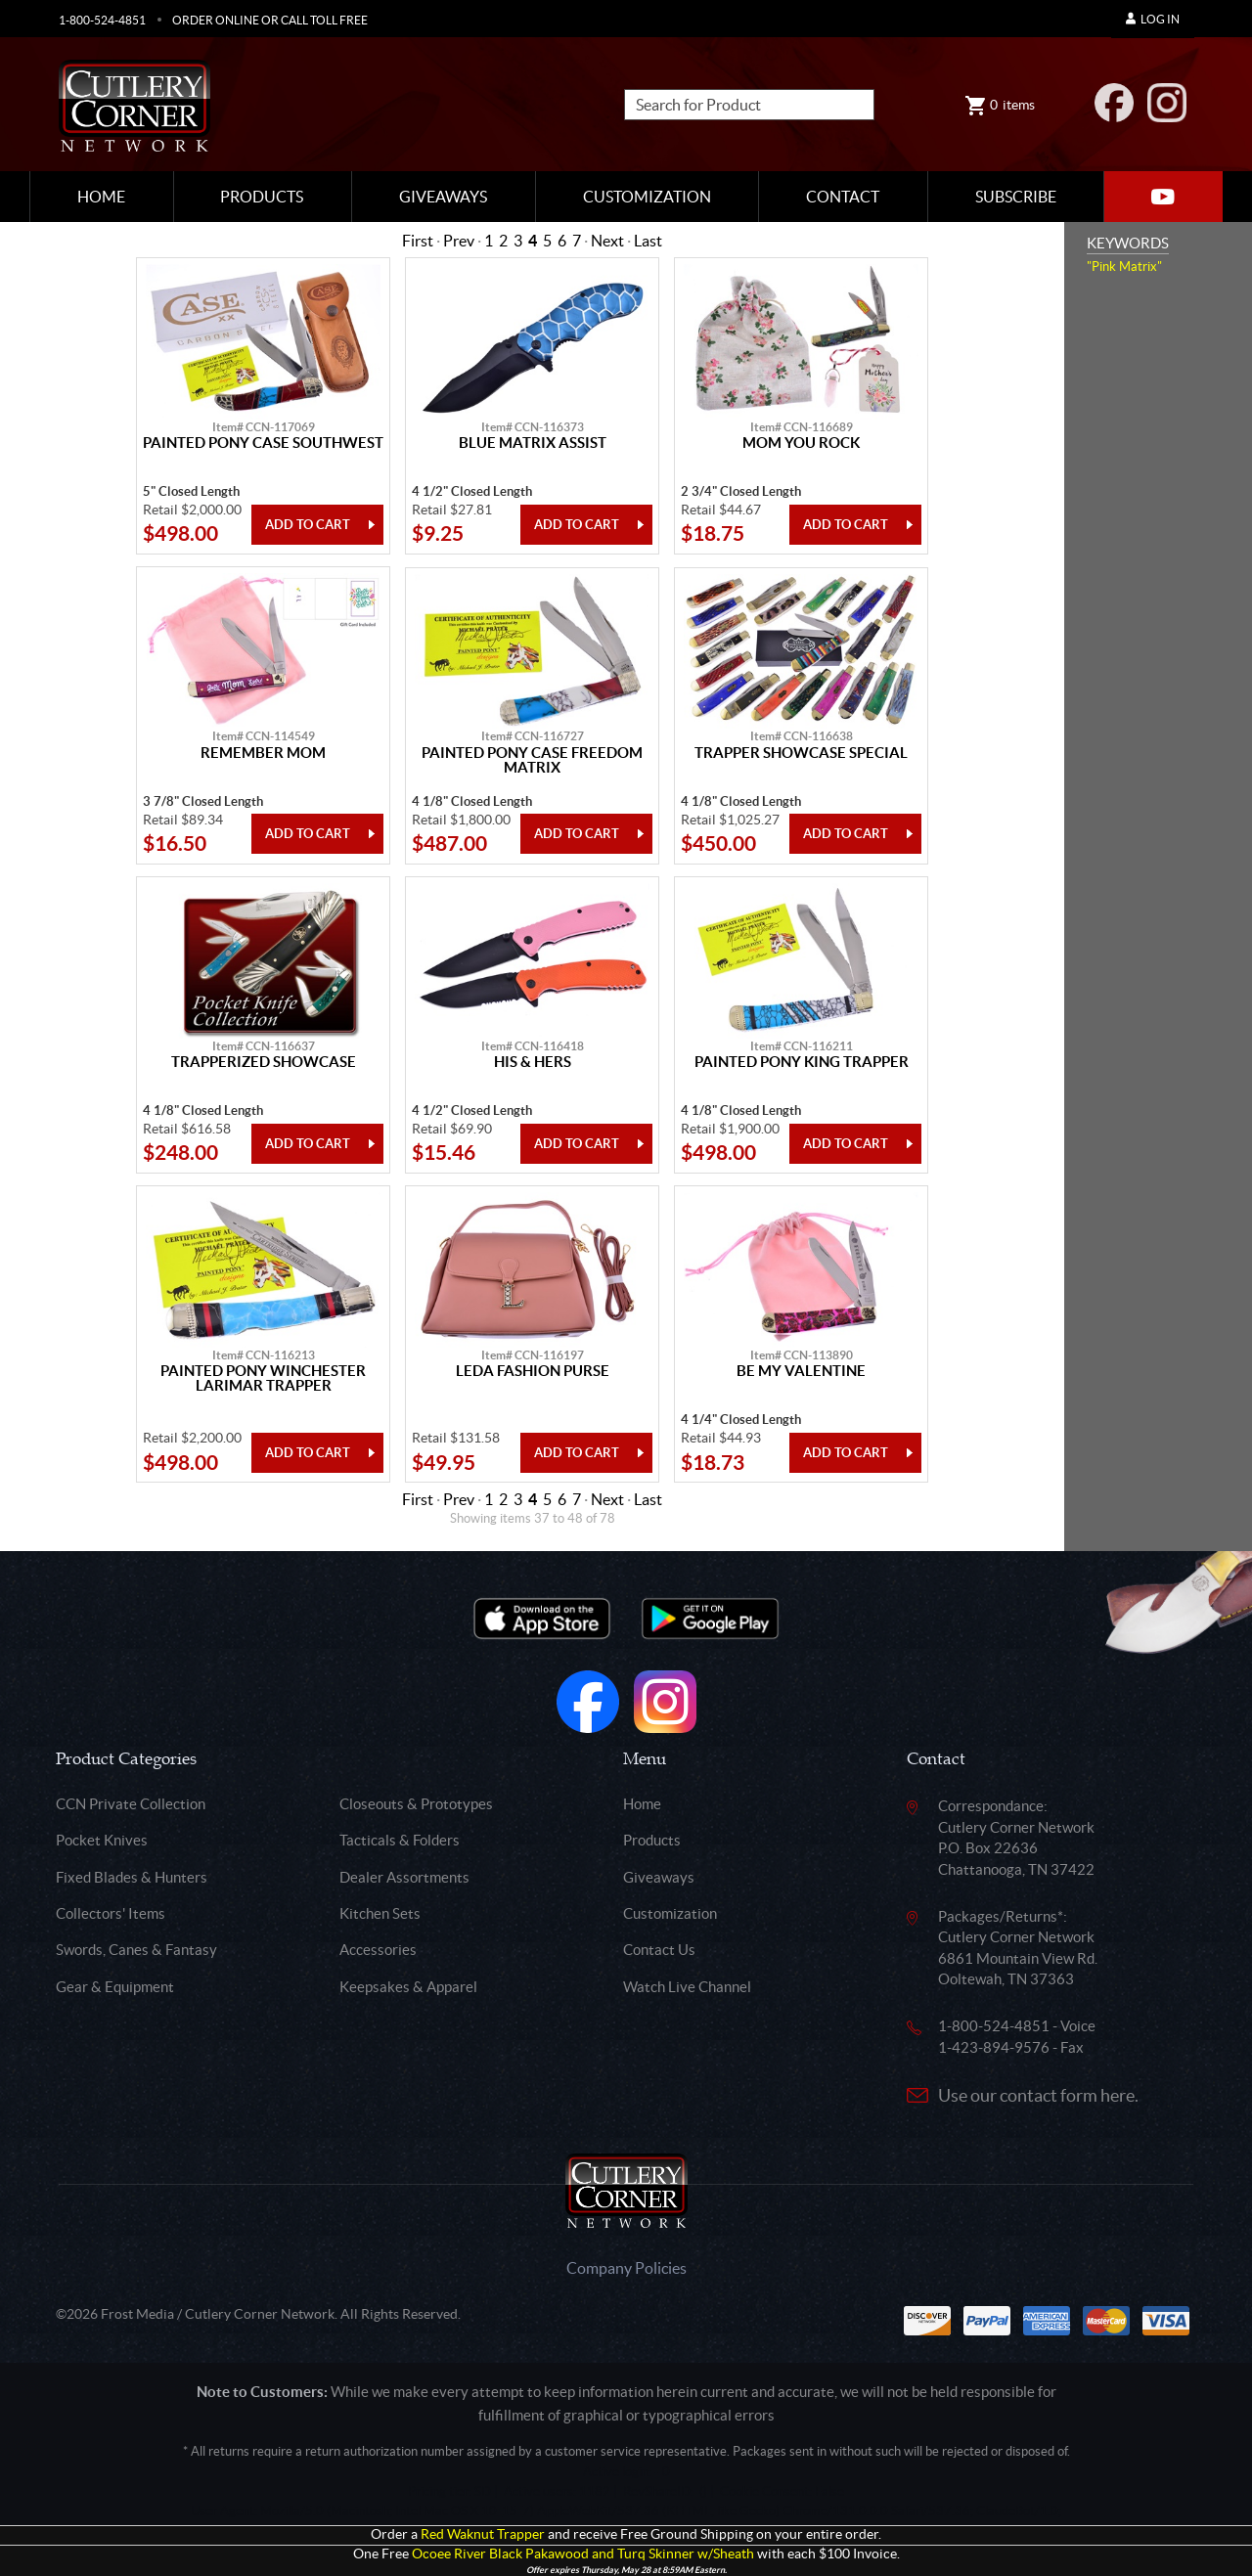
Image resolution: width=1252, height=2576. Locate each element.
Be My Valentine (801, 1371)
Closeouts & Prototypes (416, 1804)
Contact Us (659, 1949)
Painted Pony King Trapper (801, 1062)
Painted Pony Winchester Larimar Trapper (263, 1378)
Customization (647, 196)
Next (607, 240)
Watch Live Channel (687, 1986)
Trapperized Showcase (263, 1062)
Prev (458, 240)
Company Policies (626, 2268)
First (417, 240)
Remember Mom (263, 753)
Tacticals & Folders (399, 1840)
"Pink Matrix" (1124, 266)
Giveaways (443, 196)
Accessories (378, 1949)
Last (648, 240)
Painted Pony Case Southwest (263, 443)
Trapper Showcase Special (801, 753)
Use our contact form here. (1038, 2095)
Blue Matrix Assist (532, 443)
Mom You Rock (801, 443)
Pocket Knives (102, 1840)
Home (101, 196)
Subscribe (1015, 196)
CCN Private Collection (130, 1804)
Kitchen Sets (380, 1913)
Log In (1153, 19)
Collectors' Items (110, 1913)
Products (261, 196)
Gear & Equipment (115, 1986)
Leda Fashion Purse (532, 1371)
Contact (842, 196)
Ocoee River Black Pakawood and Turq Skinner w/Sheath (583, 2554)
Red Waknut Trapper (483, 2534)
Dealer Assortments (404, 1877)
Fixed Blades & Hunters (131, 1877)
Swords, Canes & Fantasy (136, 1949)
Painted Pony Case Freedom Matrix (532, 760)
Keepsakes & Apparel (408, 1986)
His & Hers (532, 1062)
